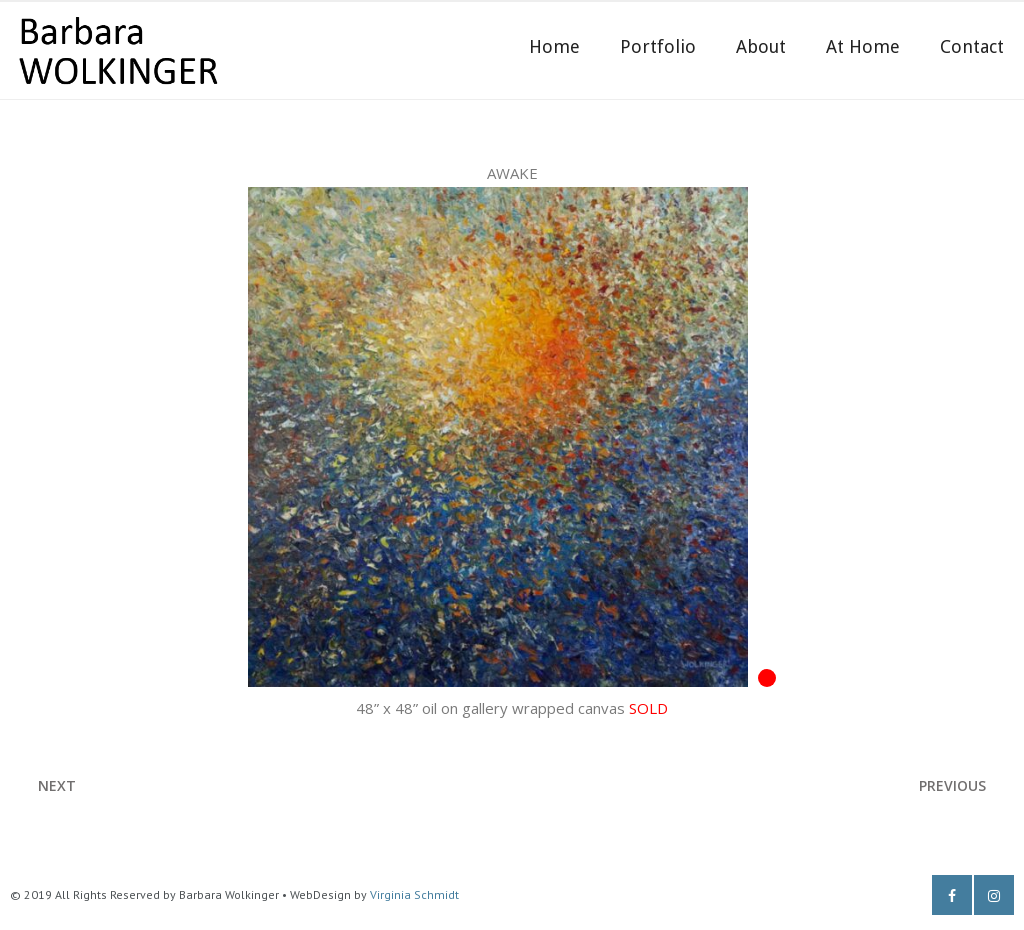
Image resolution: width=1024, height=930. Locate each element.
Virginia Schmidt (414, 894)
